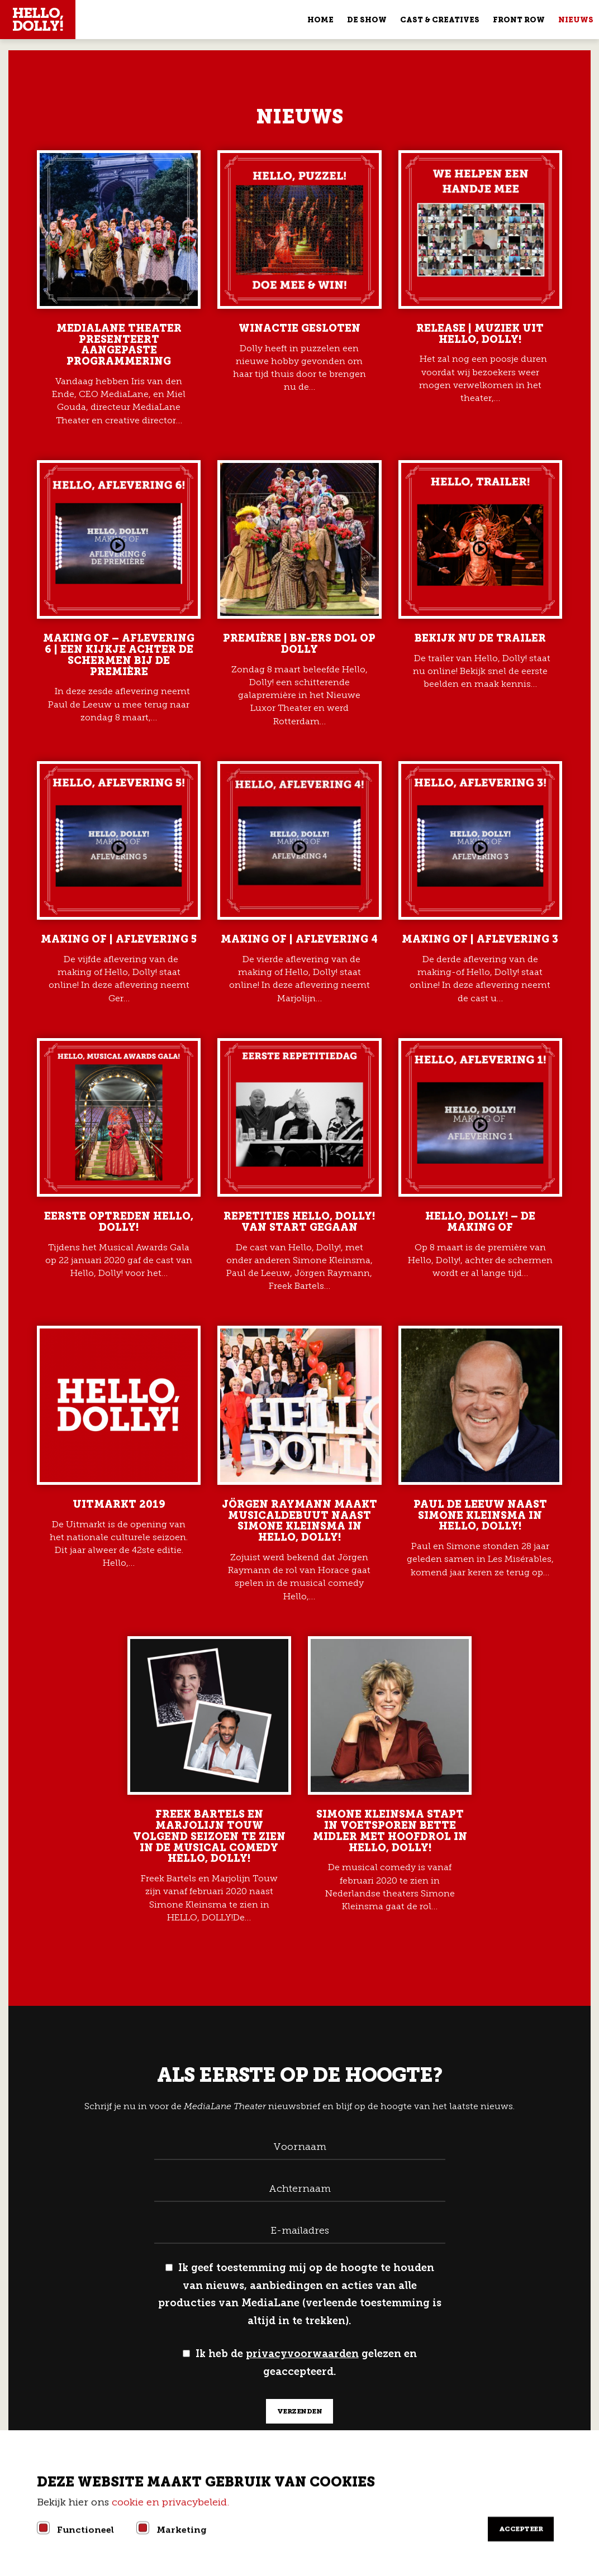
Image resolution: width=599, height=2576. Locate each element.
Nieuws (575, 20)
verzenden (299, 2411)
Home (320, 20)
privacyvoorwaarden (302, 2353)
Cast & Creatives (439, 20)
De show (367, 20)
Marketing (181, 2530)
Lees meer (119, 288)
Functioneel (85, 2530)
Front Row (519, 20)
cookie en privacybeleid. (172, 2502)
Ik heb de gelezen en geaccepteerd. (300, 2362)
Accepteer (521, 2529)
